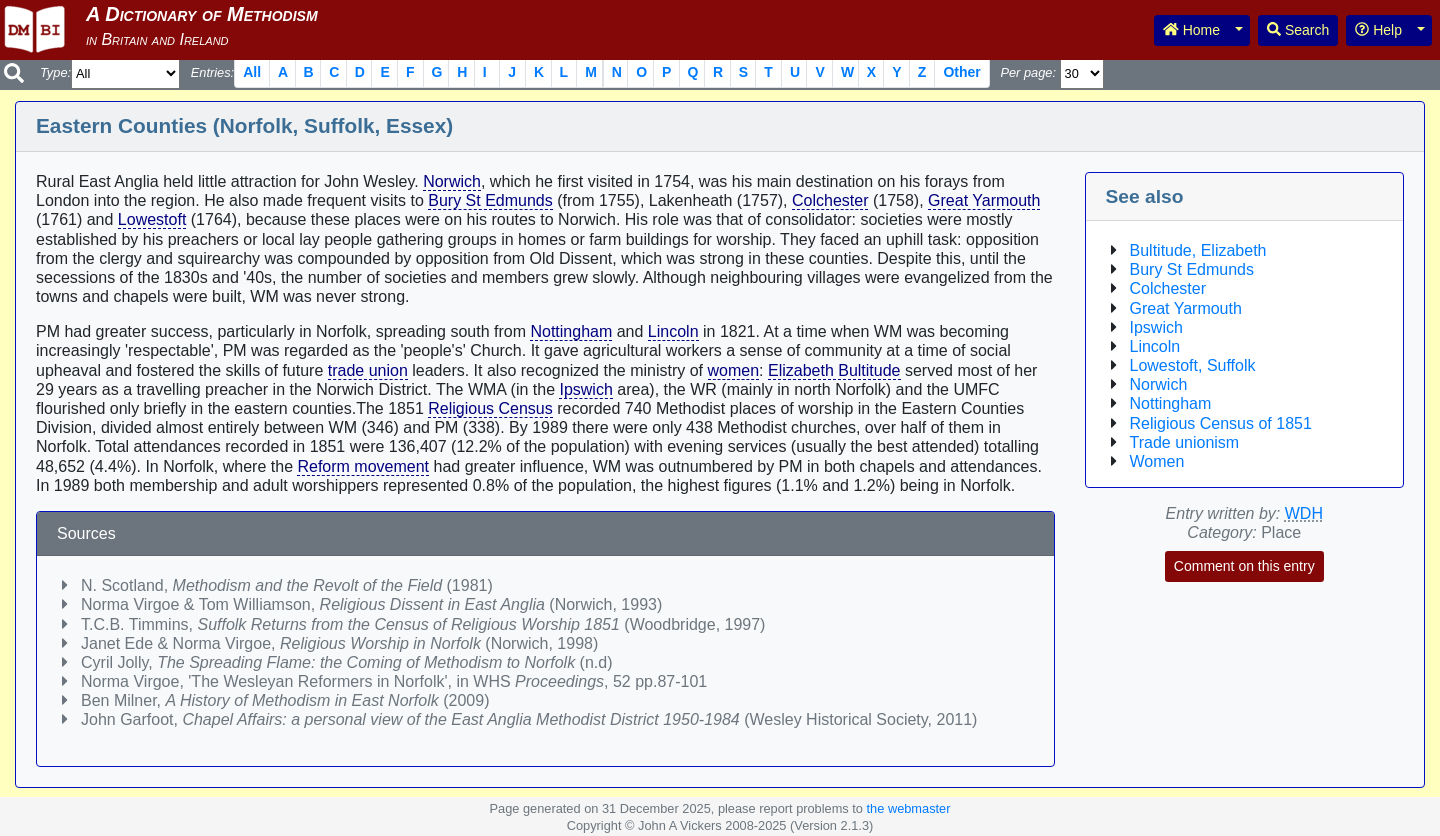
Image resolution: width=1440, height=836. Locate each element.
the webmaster (909, 808)
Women (1157, 461)
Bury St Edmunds (490, 200)
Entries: (212, 72)
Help (1378, 30)
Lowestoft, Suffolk (1193, 365)
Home (1191, 30)
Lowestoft (152, 219)
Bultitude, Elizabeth (1198, 250)
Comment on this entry (1244, 566)
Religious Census (490, 408)
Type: (55, 72)
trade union (368, 370)
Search (1298, 30)
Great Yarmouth (984, 200)
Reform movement (363, 466)
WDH (1304, 513)
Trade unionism (1185, 442)
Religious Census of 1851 (1221, 423)
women (734, 370)
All (252, 72)
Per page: (1028, 72)
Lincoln (673, 331)
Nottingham (571, 331)
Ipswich (585, 389)
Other (961, 72)
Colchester (830, 200)
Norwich (452, 181)
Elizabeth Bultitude (834, 370)
